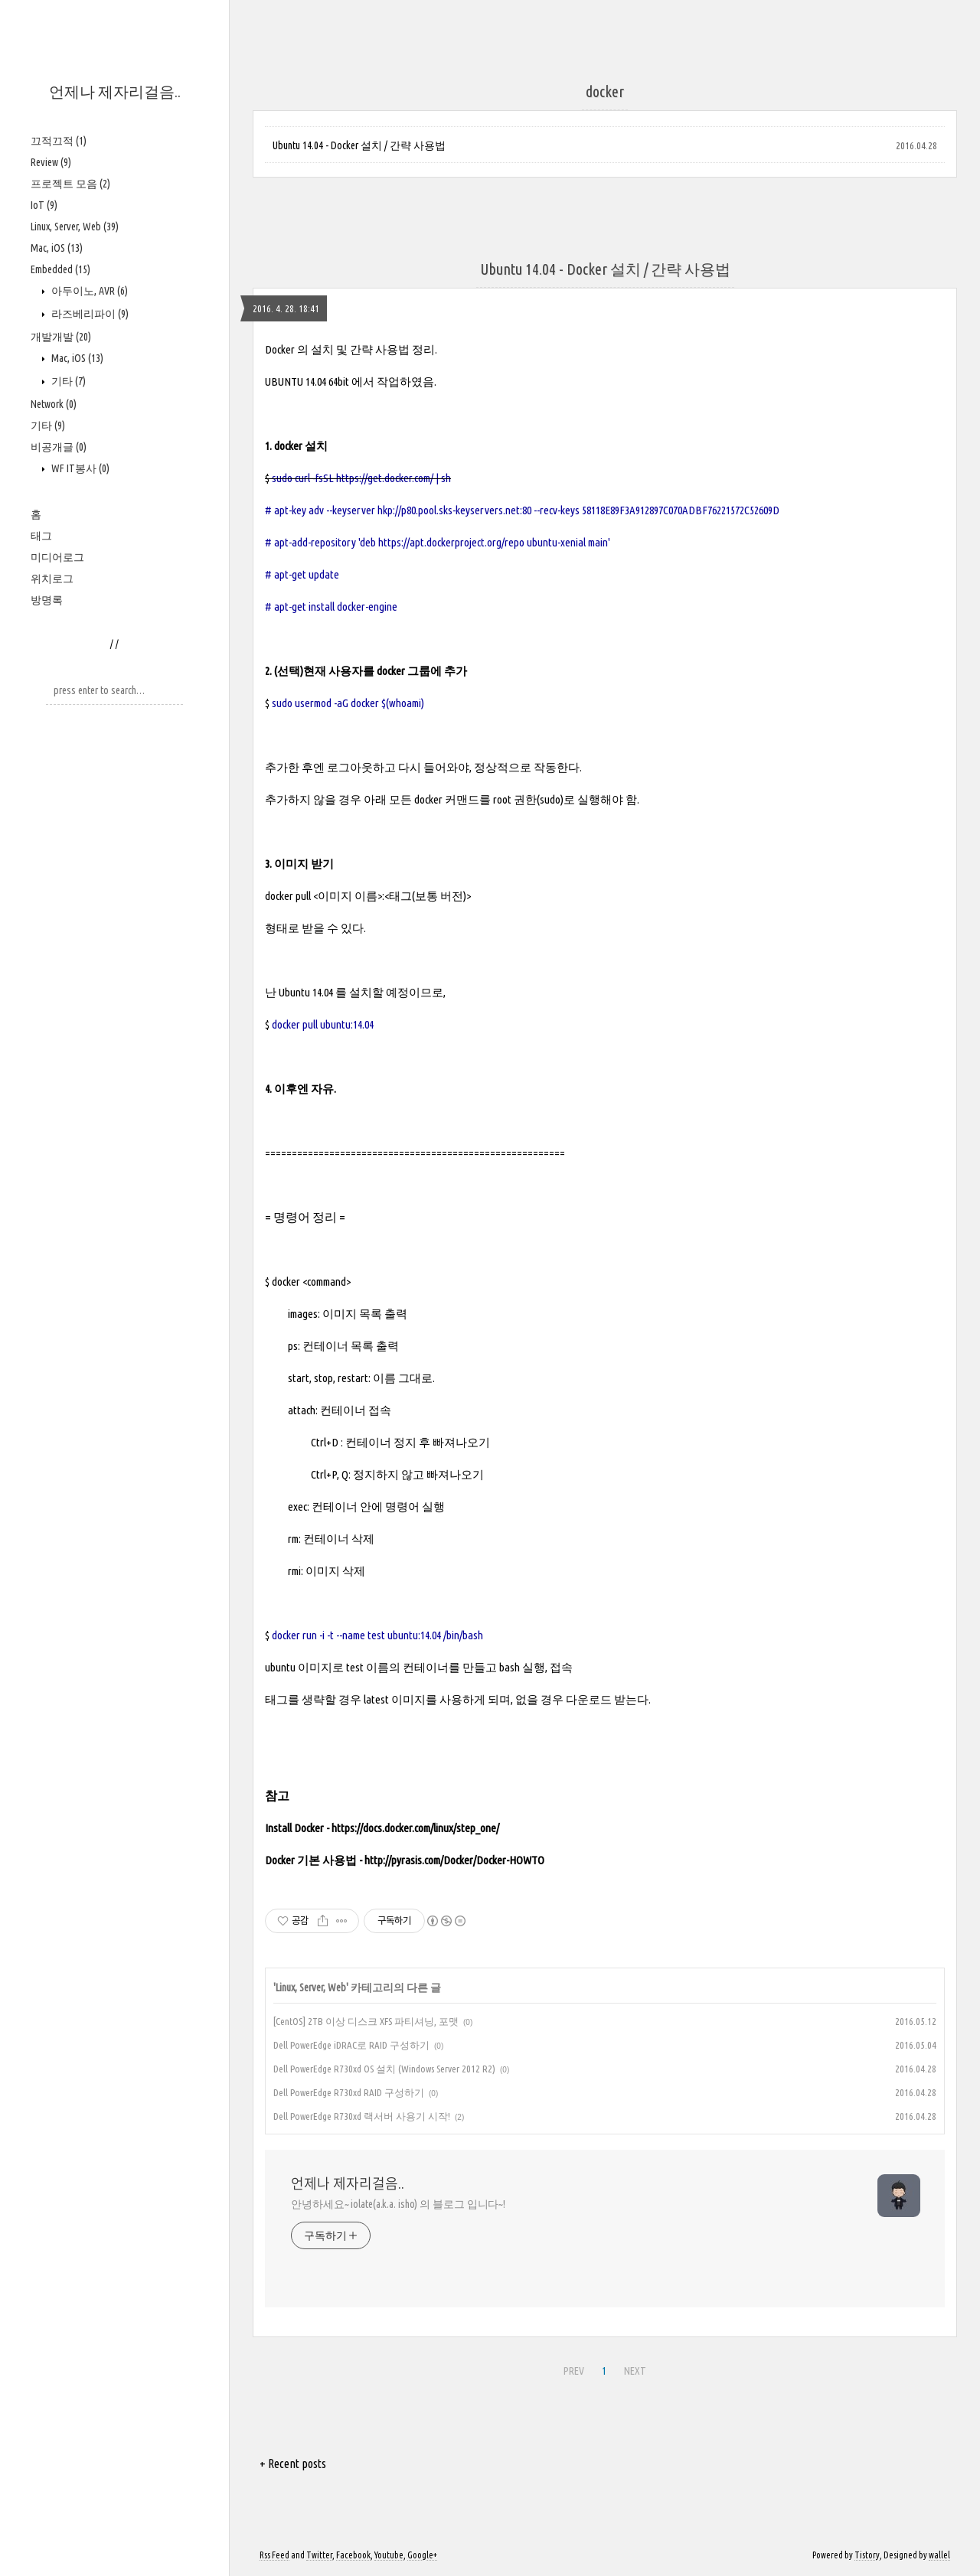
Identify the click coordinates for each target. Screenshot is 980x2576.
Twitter (319, 2555)
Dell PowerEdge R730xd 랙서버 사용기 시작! (361, 2116)
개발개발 (61, 337)
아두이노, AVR (88, 291)
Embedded (60, 269)
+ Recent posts (293, 2463)
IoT (44, 205)
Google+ (422, 2555)
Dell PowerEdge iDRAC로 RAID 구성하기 (351, 2045)
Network (54, 404)
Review (51, 162)
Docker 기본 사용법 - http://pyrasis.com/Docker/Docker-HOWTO (404, 1860)
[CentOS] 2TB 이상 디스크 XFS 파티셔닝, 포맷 (366, 2021)
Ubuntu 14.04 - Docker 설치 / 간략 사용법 (359, 145)
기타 (67, 381)
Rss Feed (274, 2555)
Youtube (388, 2555)
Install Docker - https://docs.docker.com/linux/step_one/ (382, 1827)
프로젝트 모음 (70, 184)
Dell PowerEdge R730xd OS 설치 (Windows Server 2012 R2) (384, 2068)
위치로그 (52, 578)
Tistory (867, 2555)
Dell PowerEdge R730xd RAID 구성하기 (348, 2092)
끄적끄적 (59, 141)
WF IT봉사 (79, 468)
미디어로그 (57, 557)
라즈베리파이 (89, 314)
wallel (939, 2555)
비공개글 (59, 447)
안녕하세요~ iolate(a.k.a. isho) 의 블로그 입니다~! (398, 2204)
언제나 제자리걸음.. (115, 91)
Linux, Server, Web (75, 226)
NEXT (635, 2371)
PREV (574, 2371)
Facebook (353, 2555)
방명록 (47, 600)
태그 (41, 536)
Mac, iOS (57, 248)
